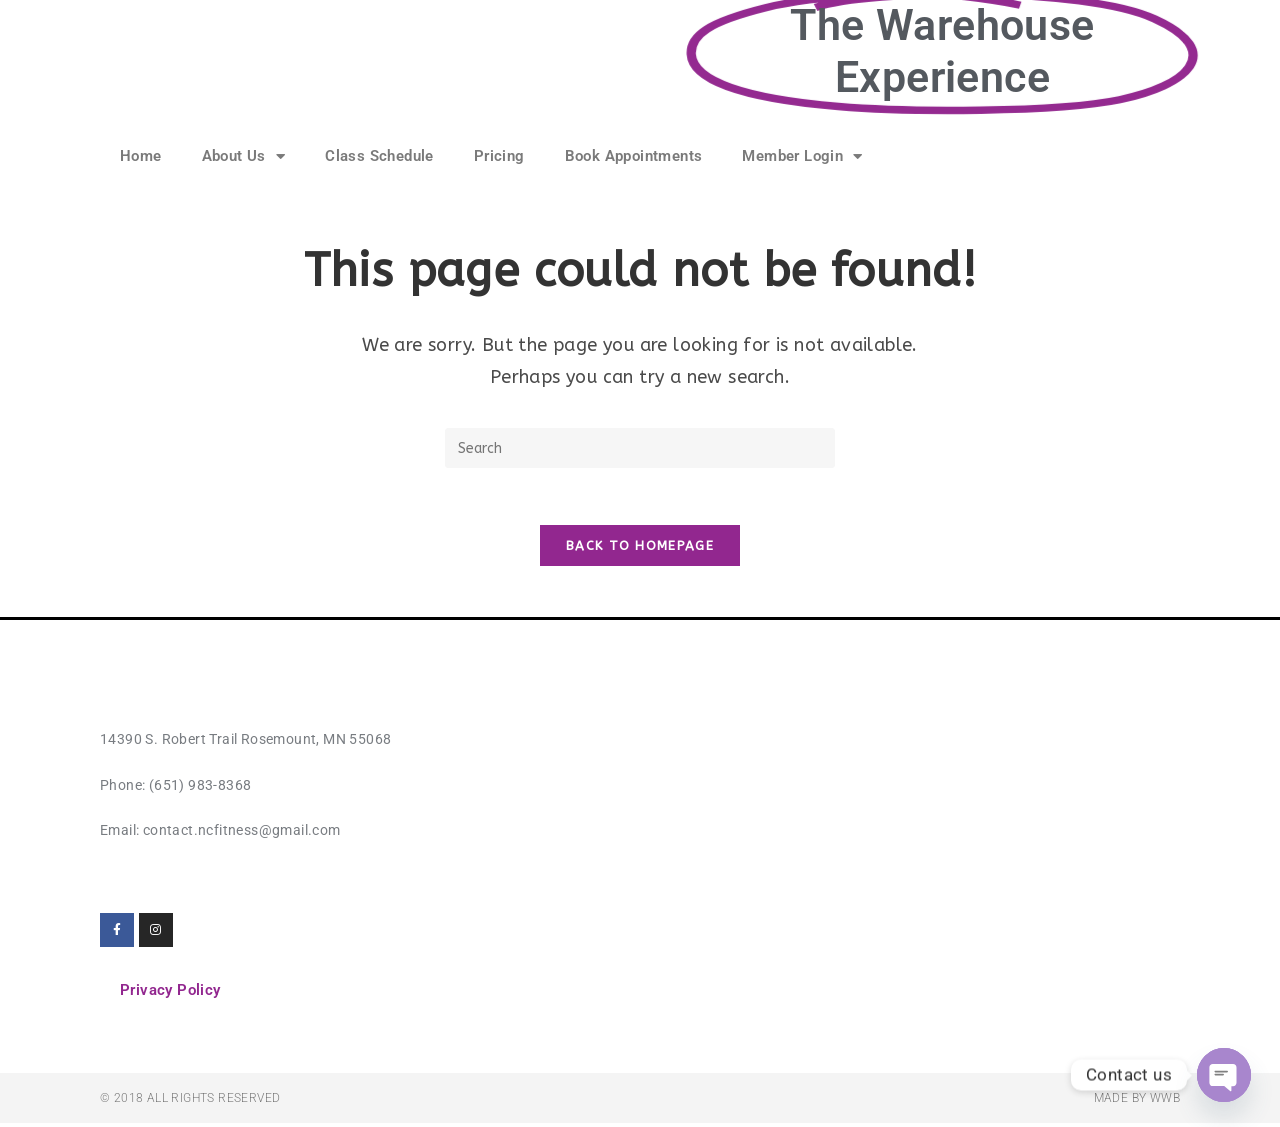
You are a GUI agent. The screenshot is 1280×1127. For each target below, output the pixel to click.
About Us (244, 156)
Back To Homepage (640, 549)
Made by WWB (1137, 1102)
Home (141, 156)
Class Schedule (379, 156)
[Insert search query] (640, 448)
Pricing (499, 156)
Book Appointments (634, 156)
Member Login (802, 156)
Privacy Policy (170, 994)
